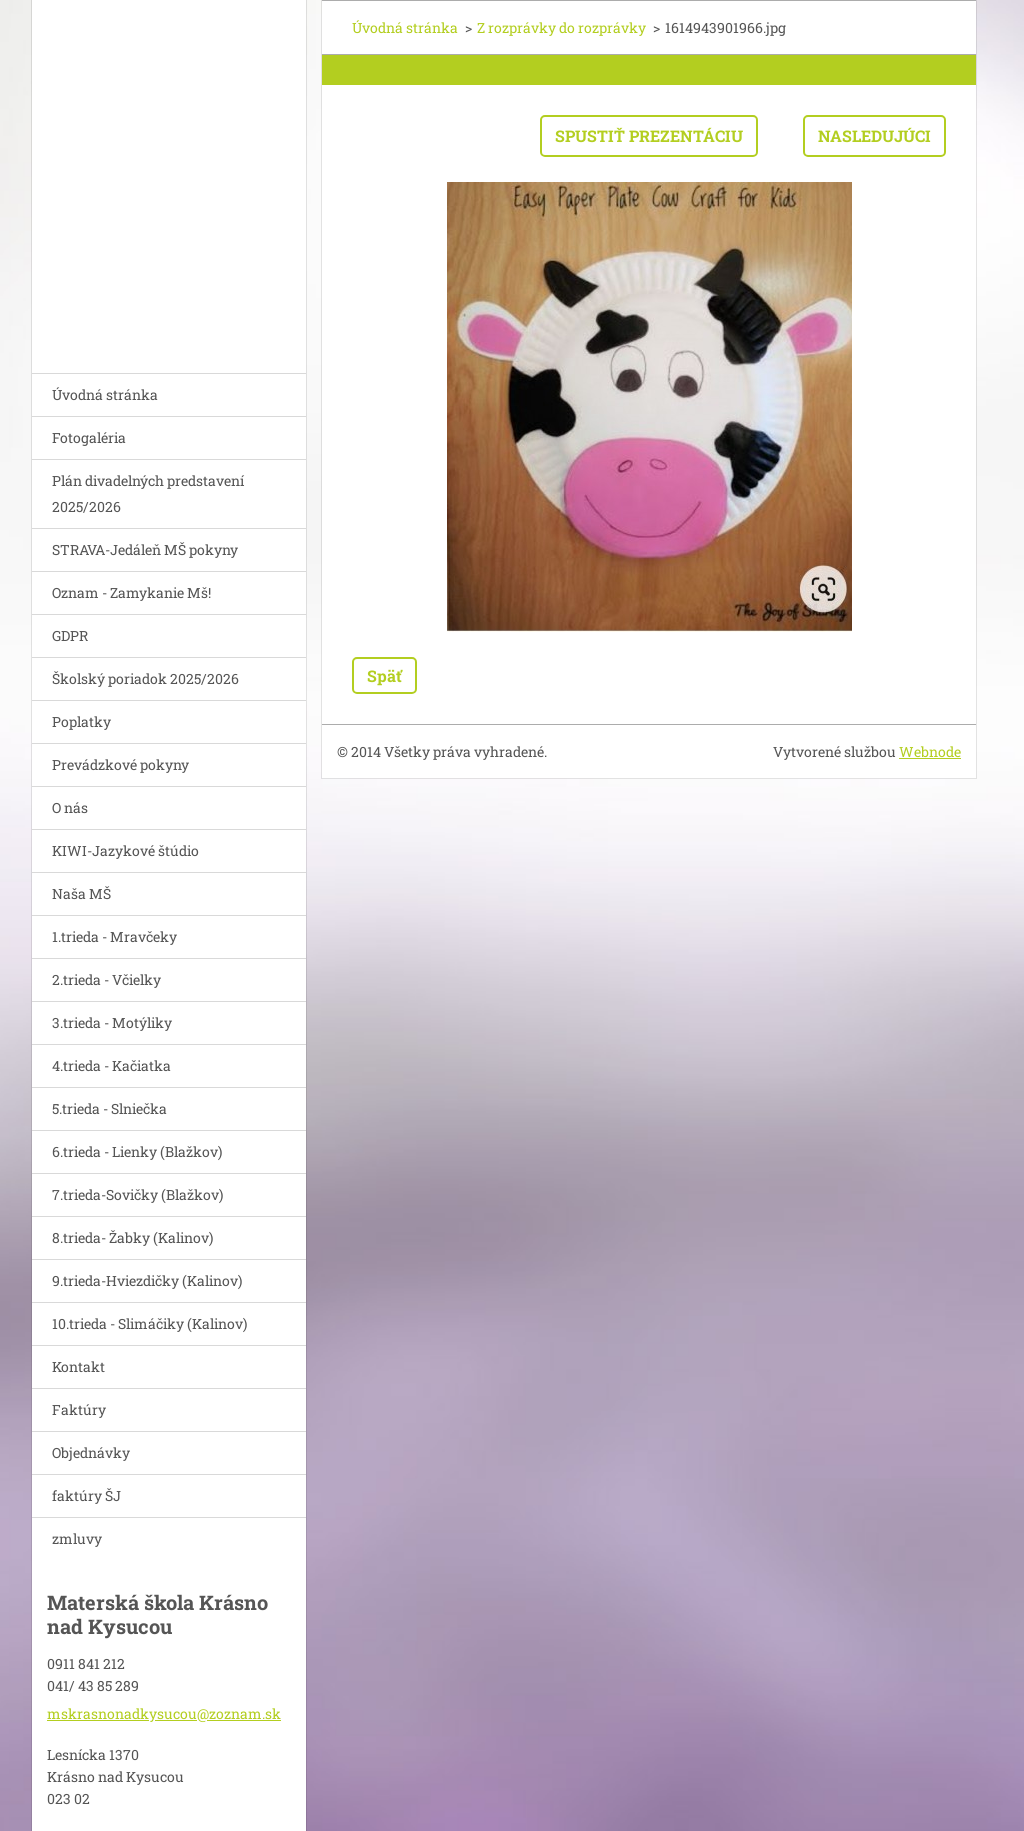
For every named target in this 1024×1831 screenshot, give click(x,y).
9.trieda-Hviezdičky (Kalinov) (147, 1280)
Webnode (930, 751)
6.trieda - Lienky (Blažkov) (137, 1151)
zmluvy (77, 1538)
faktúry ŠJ (86, 1495)
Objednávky (91, 1452)
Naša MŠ (81, 893)
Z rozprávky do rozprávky (561, 27)
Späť (384, 675)
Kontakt (78, 1366)
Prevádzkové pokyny (120, 764)
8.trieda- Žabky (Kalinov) (132, 1237)
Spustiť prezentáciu (649, 135)
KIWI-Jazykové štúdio (125, 850)
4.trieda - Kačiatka (111, 1065)
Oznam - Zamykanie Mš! (131, 592)
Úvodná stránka (105, 394)
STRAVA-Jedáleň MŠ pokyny (145, 549)
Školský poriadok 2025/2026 (145, 678)
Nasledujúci (874, 135)
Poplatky (81, 721)
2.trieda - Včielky (106, 979)
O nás (70, 807)
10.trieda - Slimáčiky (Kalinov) (149, 1323)
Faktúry (79, 1409)
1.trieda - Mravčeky (114, 936)
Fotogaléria (89, 437)
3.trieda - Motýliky (112, 1022)
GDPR (70, 635)
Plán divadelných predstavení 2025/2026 (148, 493)
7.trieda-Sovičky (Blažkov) (137, 1194)
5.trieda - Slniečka (109, 1108)
